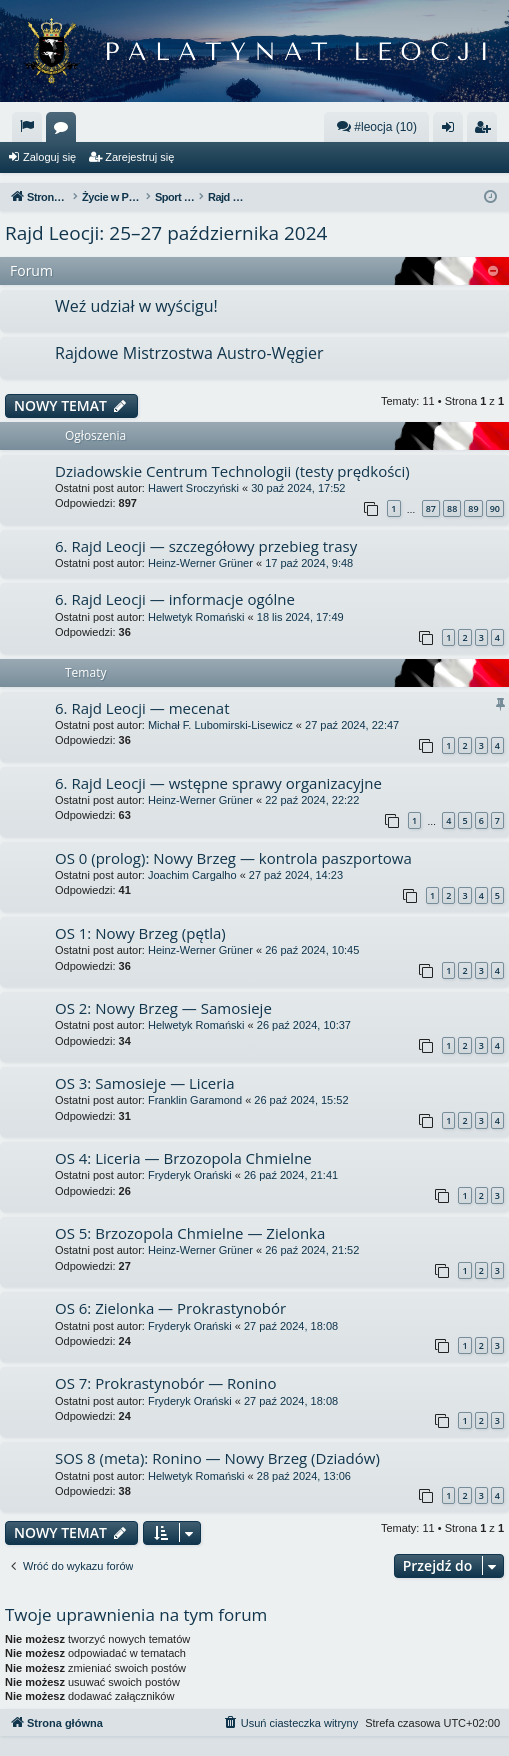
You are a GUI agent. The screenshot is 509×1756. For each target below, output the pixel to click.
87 (431, 508)
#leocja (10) (376, 126)
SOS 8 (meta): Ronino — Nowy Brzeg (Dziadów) (217, 1458)
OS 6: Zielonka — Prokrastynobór (170, 1308)
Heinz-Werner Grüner (200, 563)
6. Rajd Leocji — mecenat (142, 708)
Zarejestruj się (139, 157)
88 (452, 508)
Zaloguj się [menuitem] (452, 131)
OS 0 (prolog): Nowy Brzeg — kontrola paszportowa (233, 858)
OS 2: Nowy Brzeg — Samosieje (163, 1008)
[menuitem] (27, 127)
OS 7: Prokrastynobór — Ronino (166, 1383)
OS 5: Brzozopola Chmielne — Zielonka (190, 1233)
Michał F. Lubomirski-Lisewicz (220, 725)
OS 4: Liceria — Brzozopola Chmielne (183, 1158)
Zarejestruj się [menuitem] (486, 131)
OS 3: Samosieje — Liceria (145, 1083)
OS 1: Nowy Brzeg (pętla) (140, 933)
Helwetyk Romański (196, 617)
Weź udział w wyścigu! (136, 306)
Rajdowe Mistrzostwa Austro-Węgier (189, 353)
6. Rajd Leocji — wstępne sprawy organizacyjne (218, 783)
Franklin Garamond (195, 1100)
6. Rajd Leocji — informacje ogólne (175, 599)
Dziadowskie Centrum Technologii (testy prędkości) (232, 471)
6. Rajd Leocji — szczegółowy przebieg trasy (206, 546)
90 (495, 508)
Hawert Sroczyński (193, 488)
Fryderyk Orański (190, 1175)
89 (473, 508)
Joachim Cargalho (192, 875)
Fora (65, 131)
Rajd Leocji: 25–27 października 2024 (166, 233)
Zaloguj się (49, 157)
